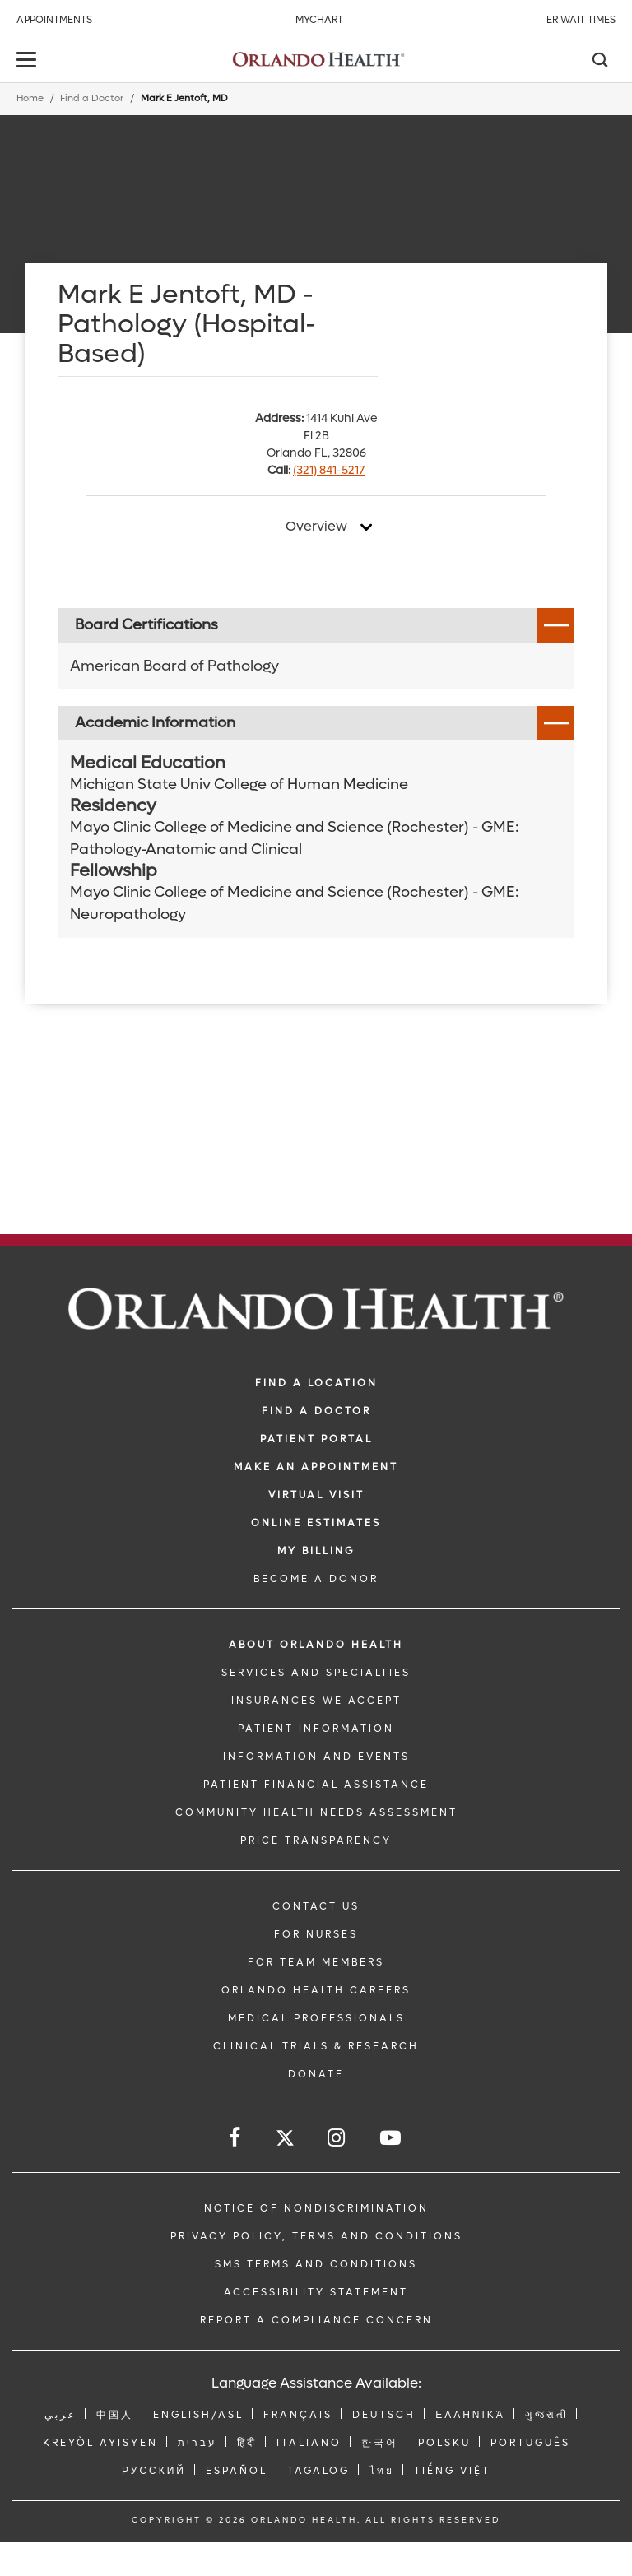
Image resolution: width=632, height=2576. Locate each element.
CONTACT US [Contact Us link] (316, 1906)
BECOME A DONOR (316, 1578)
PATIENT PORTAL (316, 1439)
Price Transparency (316, 1840)
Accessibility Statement (316, 2292)
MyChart (319, 19)
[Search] (599, 61)
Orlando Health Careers (316, 1990)
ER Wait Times (581, 19)
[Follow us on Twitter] (285, 2140)
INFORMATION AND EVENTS (316, 1756)
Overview (316, 526)
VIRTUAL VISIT (316, 1495)
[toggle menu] (28, 61)
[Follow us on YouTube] (391, 2137)
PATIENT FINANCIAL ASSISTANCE (316, 1784)
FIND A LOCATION (316, 1383)
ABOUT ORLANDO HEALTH (316, 1644)
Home (30, 98)
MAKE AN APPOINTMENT (316, 1467)
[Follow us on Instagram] (337, 2137)
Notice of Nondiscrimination (316, 2208)
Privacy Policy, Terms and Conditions (316, 2236)
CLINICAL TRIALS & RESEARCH (316, 2046)
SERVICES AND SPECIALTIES (316, 1672)
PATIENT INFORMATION (316, 1728)
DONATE (316, 2074)
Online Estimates (316, 1522)
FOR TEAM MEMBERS (316, 1962)
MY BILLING (316, 1550)
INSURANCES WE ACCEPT (316, 1700)
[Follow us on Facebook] (236, 2137)
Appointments (54, 19)
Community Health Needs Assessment (316, 1812)
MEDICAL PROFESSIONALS (316, 2018)
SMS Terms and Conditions (316, 2264)
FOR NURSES (316, 1934)
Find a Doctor (91, 98)
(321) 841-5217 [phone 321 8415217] (329, 470)
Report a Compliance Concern (316, 2320)
